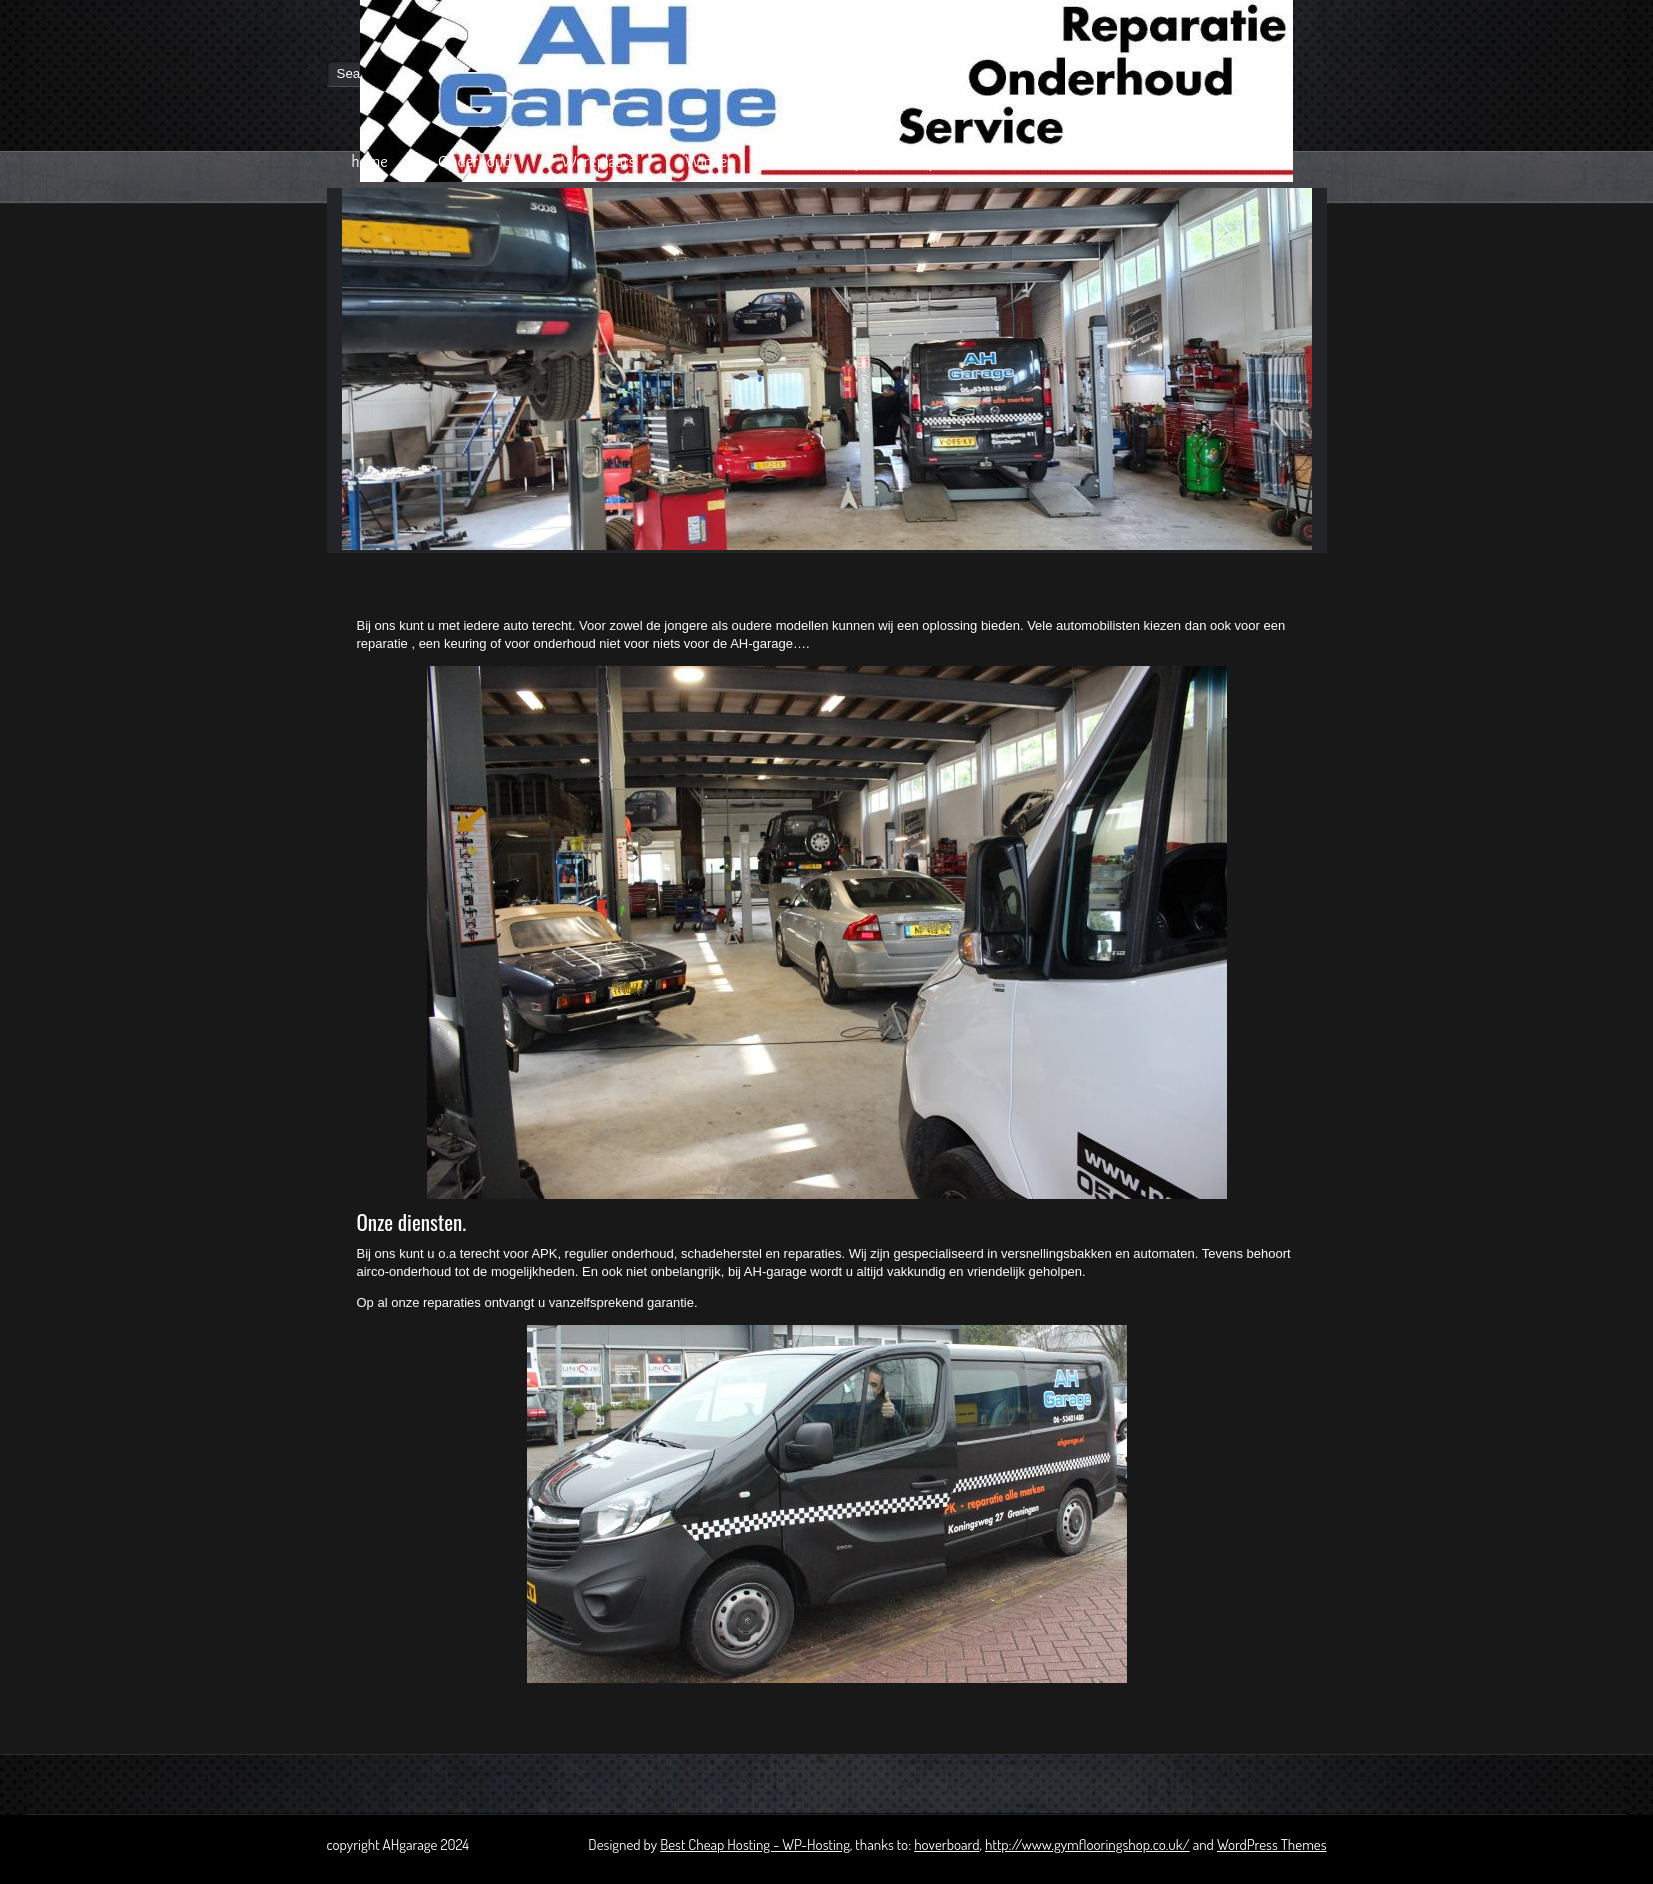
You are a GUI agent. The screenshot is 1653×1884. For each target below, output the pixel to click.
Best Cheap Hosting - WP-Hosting (755, 1844)
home (370, 161)
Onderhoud (475, 161)
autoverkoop (822, 161)
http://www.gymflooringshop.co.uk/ (1087, 1844)
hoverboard (946, 1844)
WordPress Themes (1272, 1844)
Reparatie (943, 161)
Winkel (707, 161)
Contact (1049, 161)
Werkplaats (598, 161)
